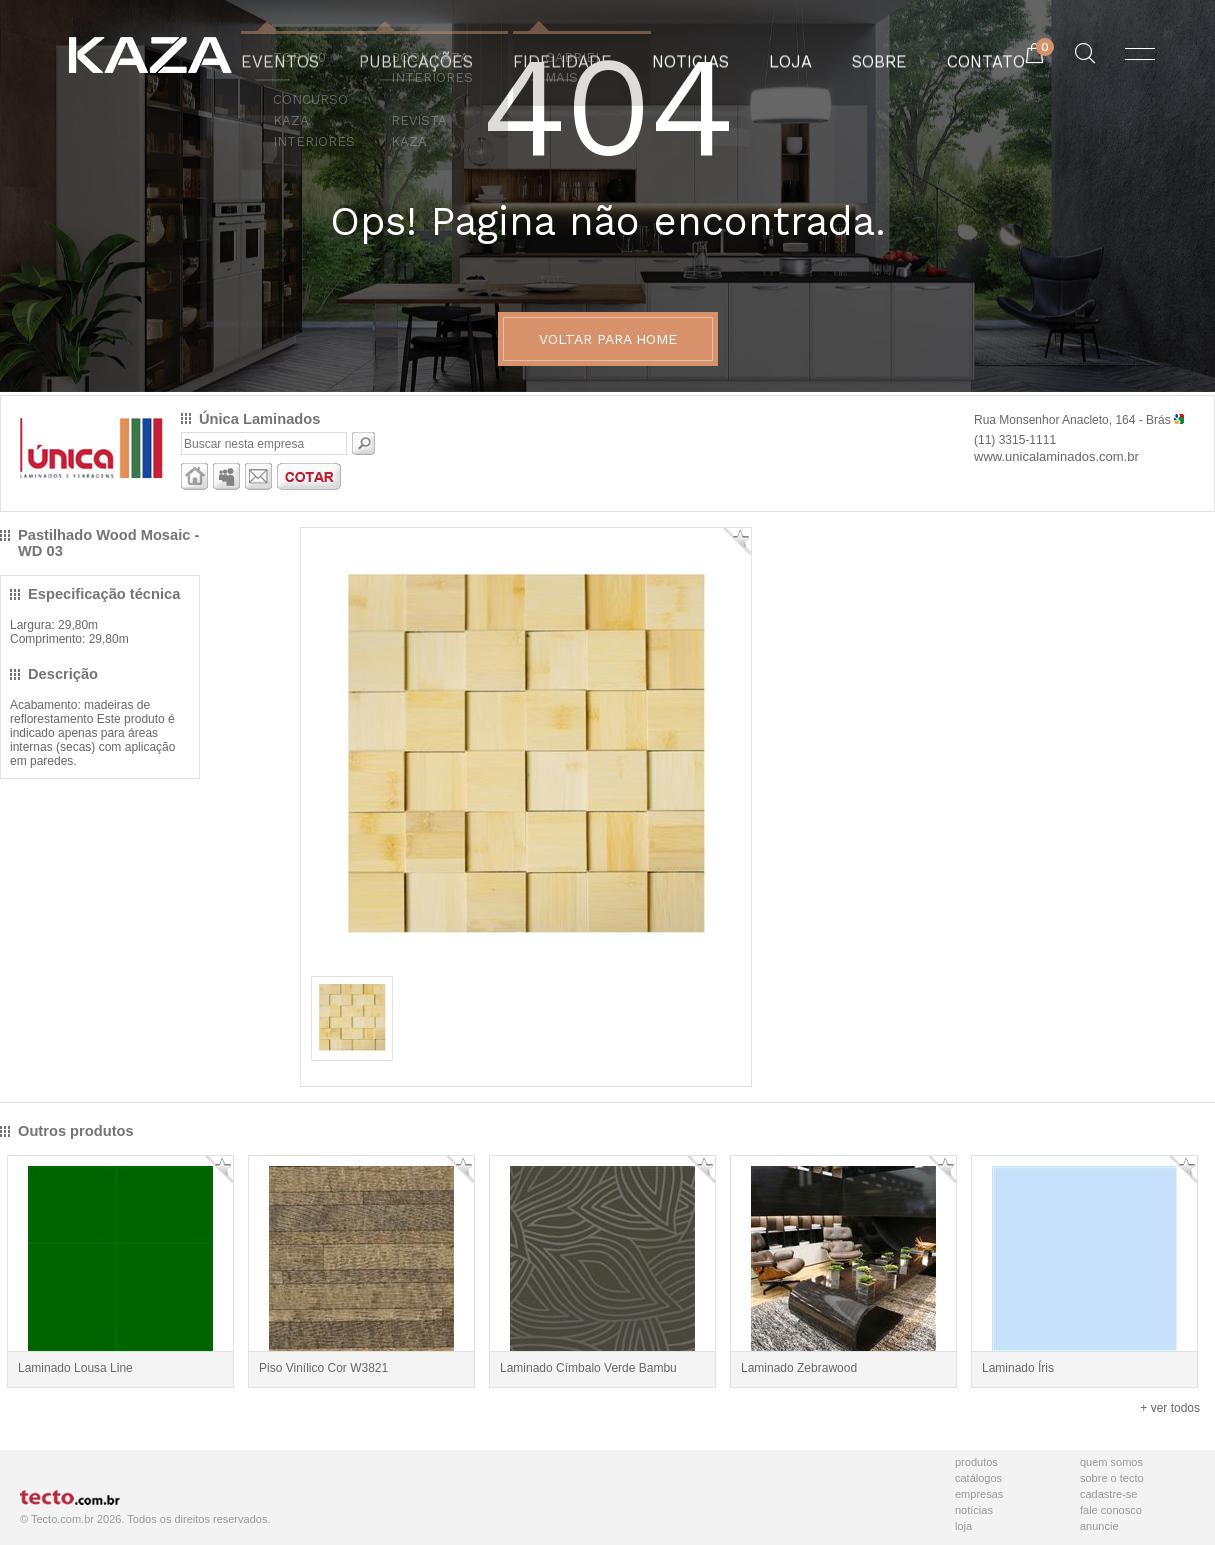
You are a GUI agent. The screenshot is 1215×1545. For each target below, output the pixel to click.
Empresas (979, 1494)
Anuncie (1099, 1526)
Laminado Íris (1018, 1368)
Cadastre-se (1108, 1494)
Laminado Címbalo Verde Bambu (588, 1368)
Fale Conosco (1111, 1510)
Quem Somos (1111, 1462)
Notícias (974, 1510)
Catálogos (978, 1478)
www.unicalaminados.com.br (1056, 456)
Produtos (976, 1462)
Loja (963, 1526)
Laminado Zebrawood (799, 1368)
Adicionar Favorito (737, 541)
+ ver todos (1170, 1408)
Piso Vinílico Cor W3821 (323, 1368)
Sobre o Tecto (1112, 1478)
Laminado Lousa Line (75, 1368)
